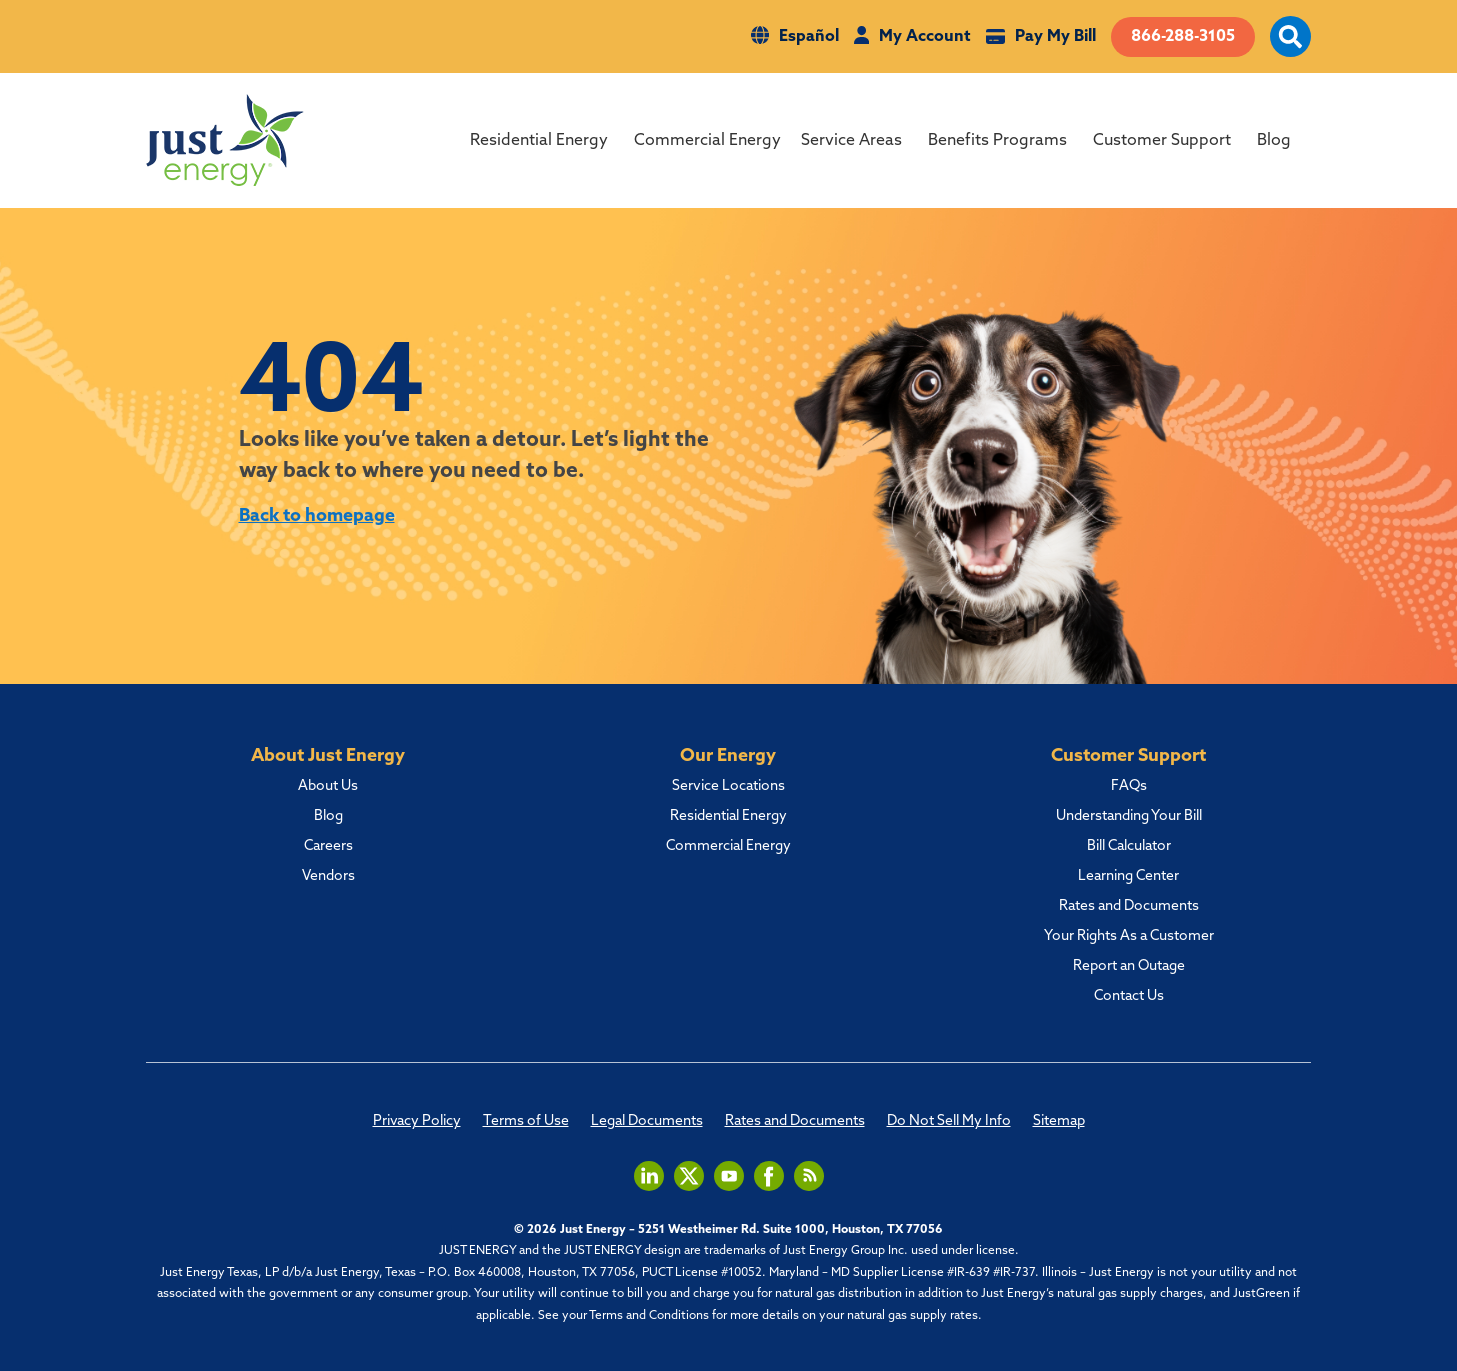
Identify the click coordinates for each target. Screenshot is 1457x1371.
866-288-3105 (1183, 37)
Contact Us (1129, 997)
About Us (328, 787)
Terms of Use (526, 1122)
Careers (328, 847)
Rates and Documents (1129, 907)
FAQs (1129, 787)
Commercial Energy (707, 141)
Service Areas (851, 141)
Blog (1274, 141)
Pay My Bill (1055, 37)
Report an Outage (1129, 967)
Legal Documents (647, 1122)
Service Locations (728, 787)
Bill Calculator (1129, 847)
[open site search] (1290, 48)
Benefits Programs (997, 141)
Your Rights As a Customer (1129, 937)
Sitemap (1059, 1122)
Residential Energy (539, 141)
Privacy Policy (417, 1122)
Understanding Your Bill (1129, 817)
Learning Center (1128, 877)
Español (809, 37)
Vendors (328, 877)
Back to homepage (317, 516)
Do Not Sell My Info (949, 1122)
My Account (925, 37)
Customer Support (1162, 141)
